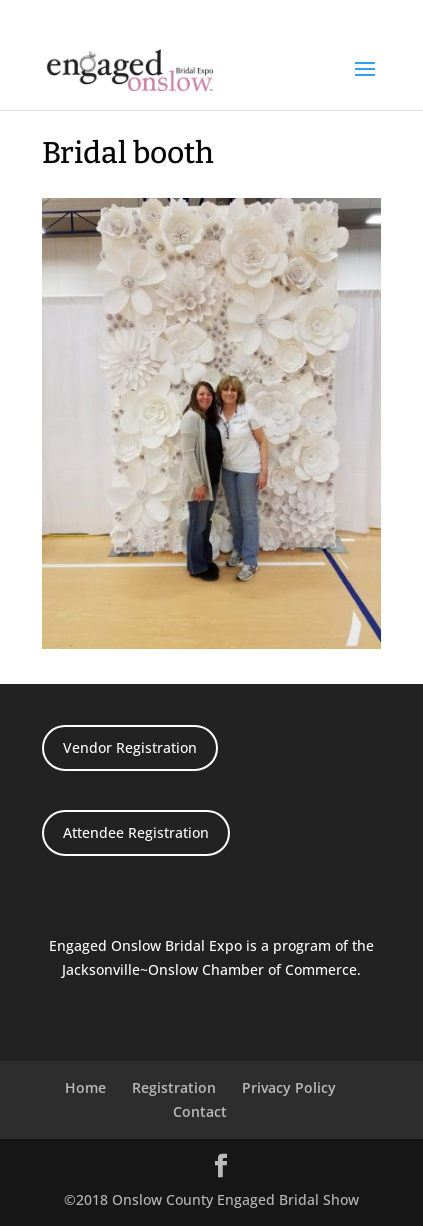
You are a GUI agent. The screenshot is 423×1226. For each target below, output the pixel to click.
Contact (200, 1111)
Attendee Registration (136, 832)
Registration (174, 1087)
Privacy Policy (289, 1087)
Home (85, 1087)
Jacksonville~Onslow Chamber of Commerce (209, 969)
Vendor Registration (130, 747)
